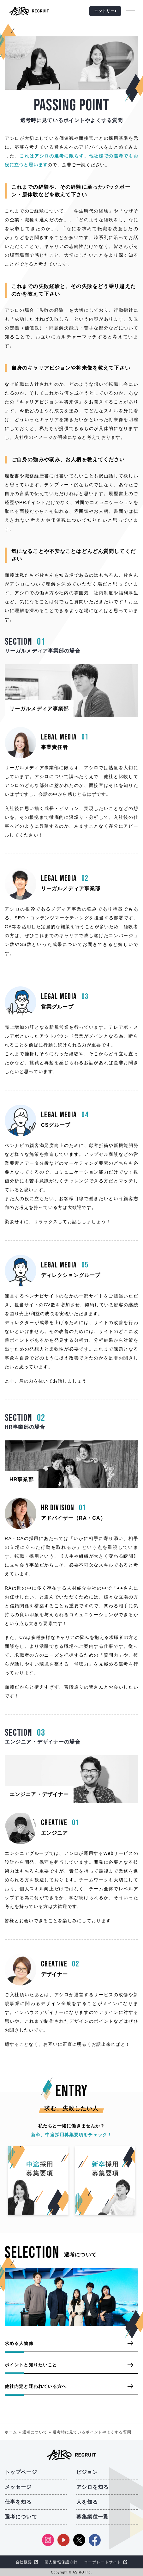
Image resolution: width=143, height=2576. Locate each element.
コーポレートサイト (102, 2562)
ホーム (11, 2432)
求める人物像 (19, 2343)
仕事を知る (18, 2502)
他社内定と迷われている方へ (36, 2386)
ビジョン (87, 2472)
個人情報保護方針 (61, 2562)
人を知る (87, 2502)
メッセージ (18, 2487)
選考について (34, 2432)
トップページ (21, 2472)
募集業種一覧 (92, 2516)
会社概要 (23, 2562)
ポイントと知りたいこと (31, 2364)
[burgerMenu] (132, 11)
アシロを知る (92, 2487)
